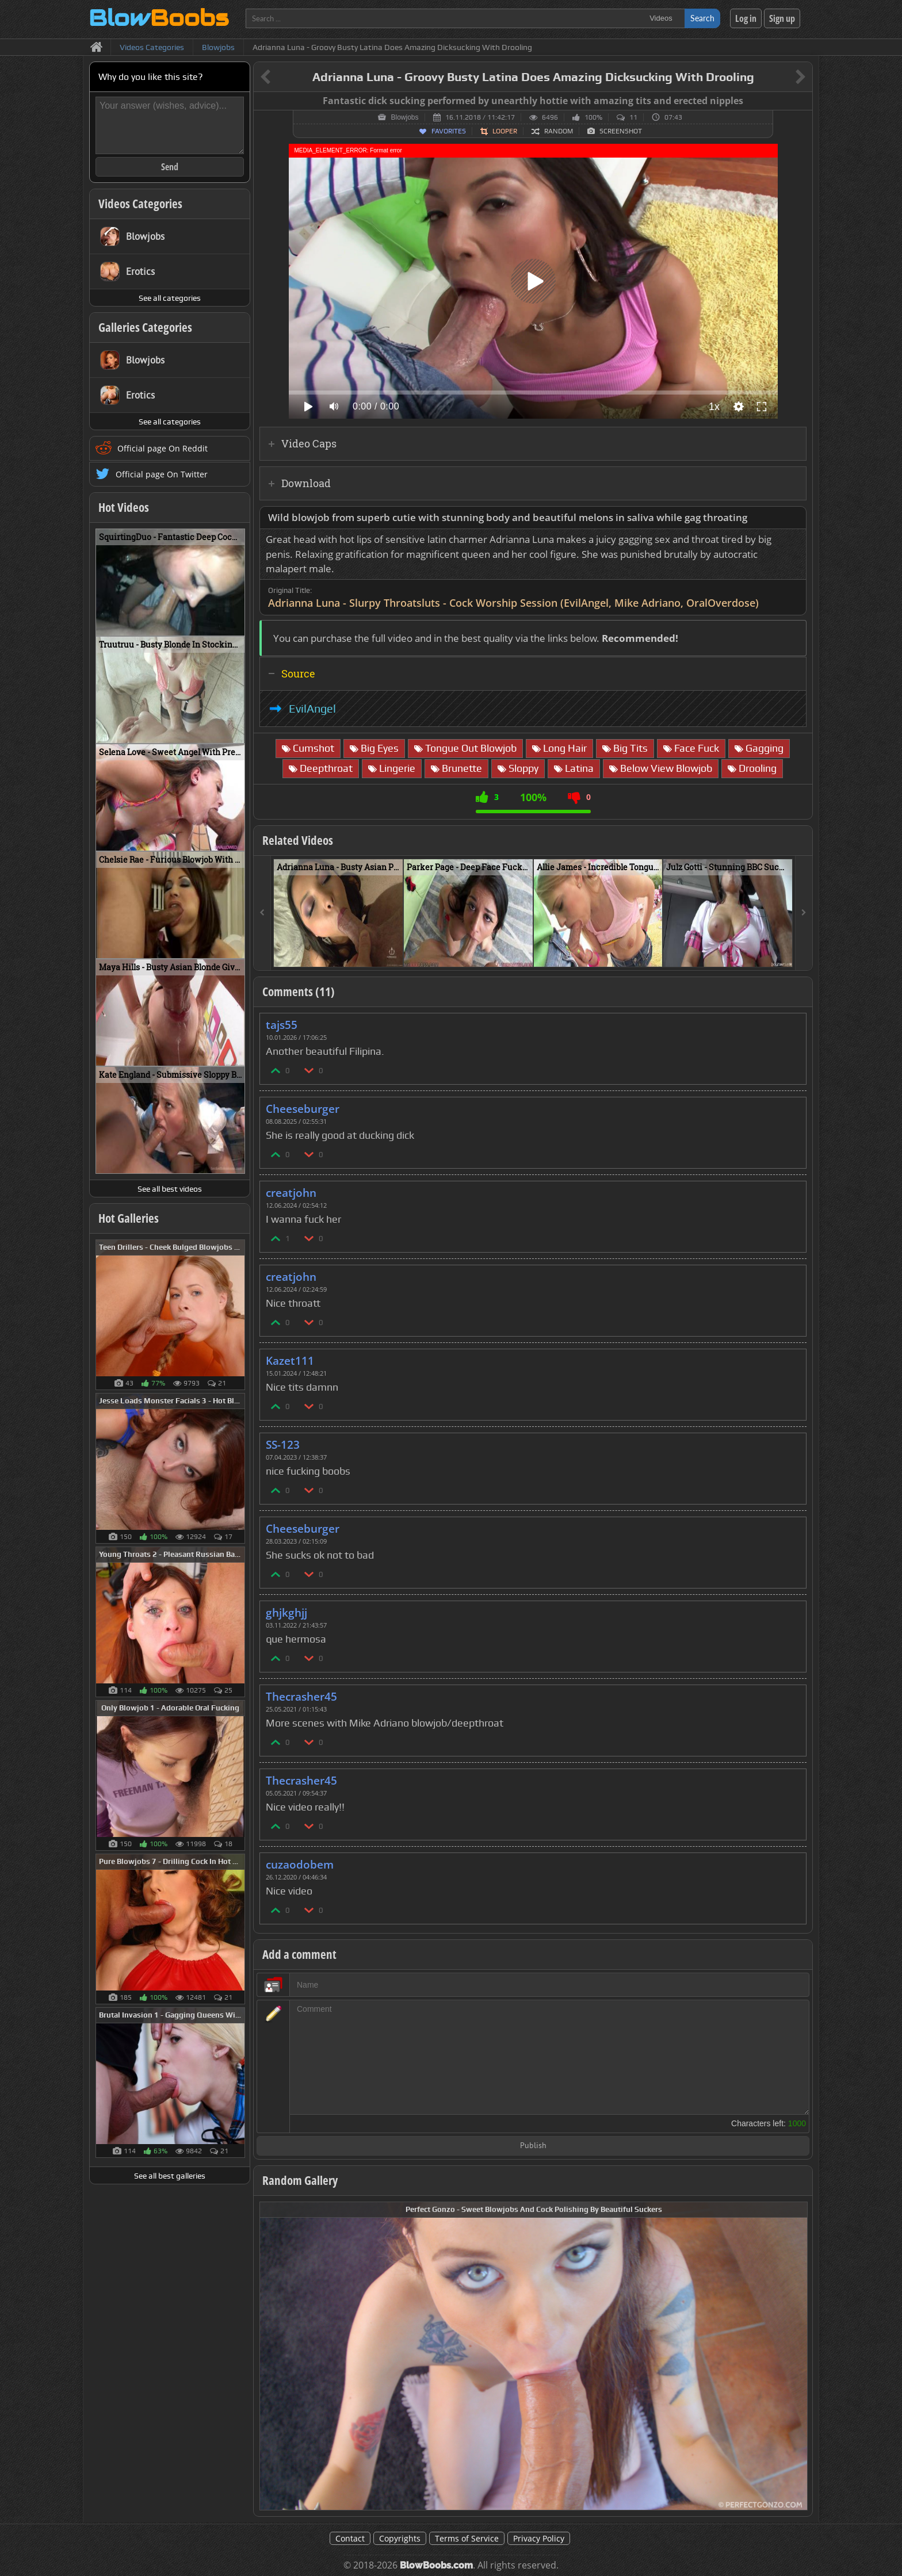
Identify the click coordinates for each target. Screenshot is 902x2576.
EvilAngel (312, 708)
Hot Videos (123, 507)
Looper (504, 131)
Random (558, 131)
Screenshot (620, 131)
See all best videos (169, 1188)
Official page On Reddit (162, 448)
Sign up (782, 18)
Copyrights (400, 2538)
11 (633, 117)
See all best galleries (169, 2175)
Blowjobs (404, 117)
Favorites (448, 131)
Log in (745, 18)
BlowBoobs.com (436, 2565)
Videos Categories (140, 204)
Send (169, 166)
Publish (533, 2146)
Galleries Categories (145, 327)
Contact (350, 2538)
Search (702, 18)
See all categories (170, 298)
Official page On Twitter (162, 474)
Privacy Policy (538, 2538)
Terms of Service (467, 2538)
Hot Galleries (128, 1218)
